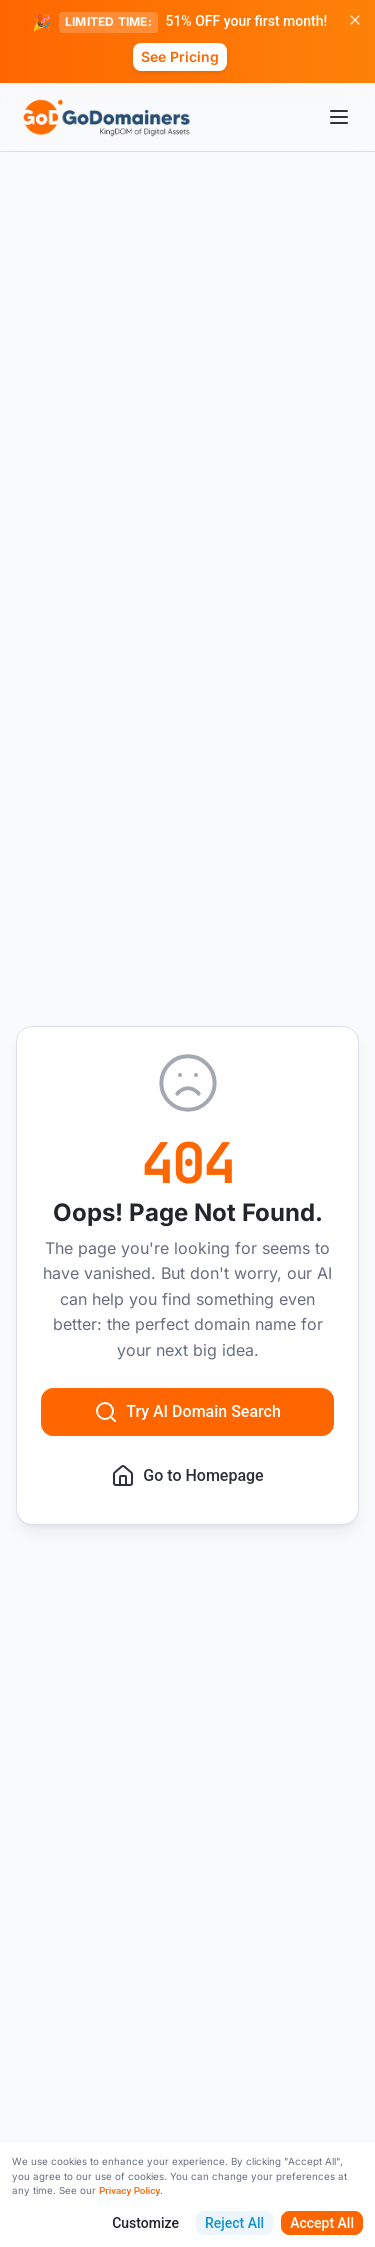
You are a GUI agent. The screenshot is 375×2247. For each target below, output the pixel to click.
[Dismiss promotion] (355, 20)
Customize (145, 2223)
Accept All (322, 2223)
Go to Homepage (187, 1476)
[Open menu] (339, 117)
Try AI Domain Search (187, 1412)
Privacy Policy (129, 2190)
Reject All (234, 2223)
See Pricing (180, 56)
